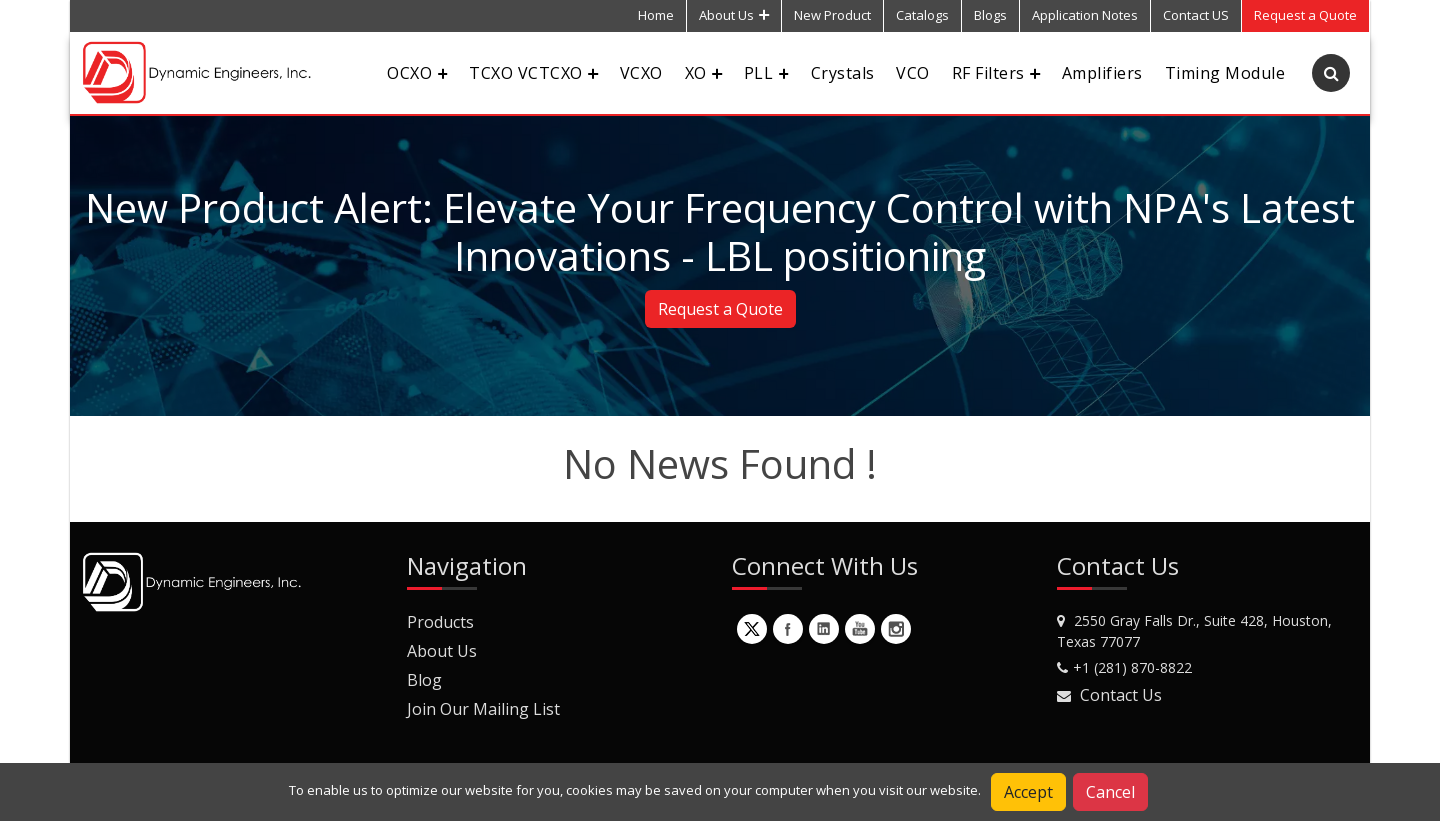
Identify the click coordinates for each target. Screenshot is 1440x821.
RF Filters (996, 73)
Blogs (990, 15)
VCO (912, 73)
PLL (766, 73)
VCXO (641, 73)
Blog (424, 680)
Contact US (1196, 15)
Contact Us (1121, 695)
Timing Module (1225, 73)
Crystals (843, 73)
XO (703, 73)
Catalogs (922, 15)
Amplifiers (1102, 73)
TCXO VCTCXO (533, 73)
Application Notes (1085, 15)
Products (440, 622)
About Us (734, 15)
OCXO (417, 73)
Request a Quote (720, 309)
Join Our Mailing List (483, 709)
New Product (832, 15)
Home (656, 15)
